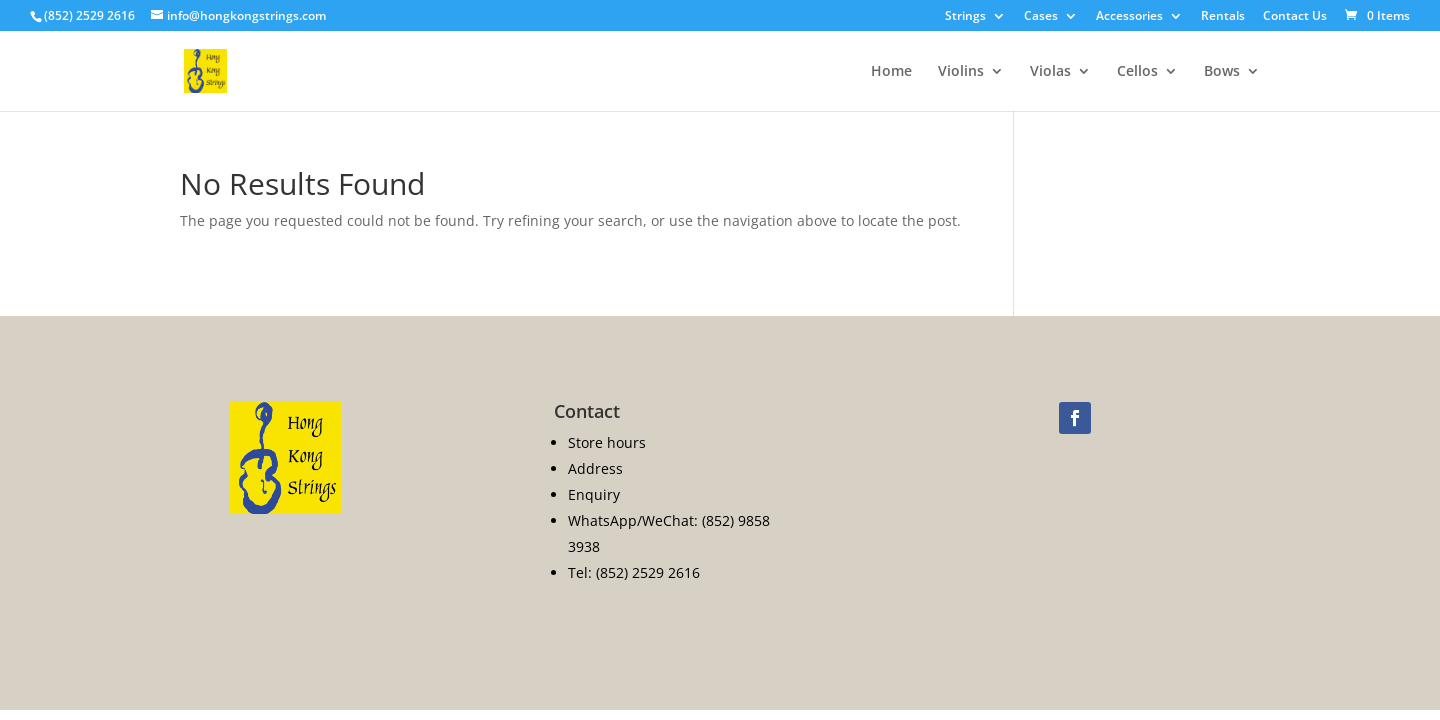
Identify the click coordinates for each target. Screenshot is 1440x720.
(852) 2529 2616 (89, 15)
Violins (961, 72)
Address (595, 468)
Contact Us (1295, 17)
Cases (1041, 17)
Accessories (1129, 17)
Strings (965, 17)
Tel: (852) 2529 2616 (634, 572)
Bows (1222, 72)
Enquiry (594, 494)
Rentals (1223, 17)
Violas (1050, 72)
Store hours (607, 442)
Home (891, 72)
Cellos (1137, 72)
